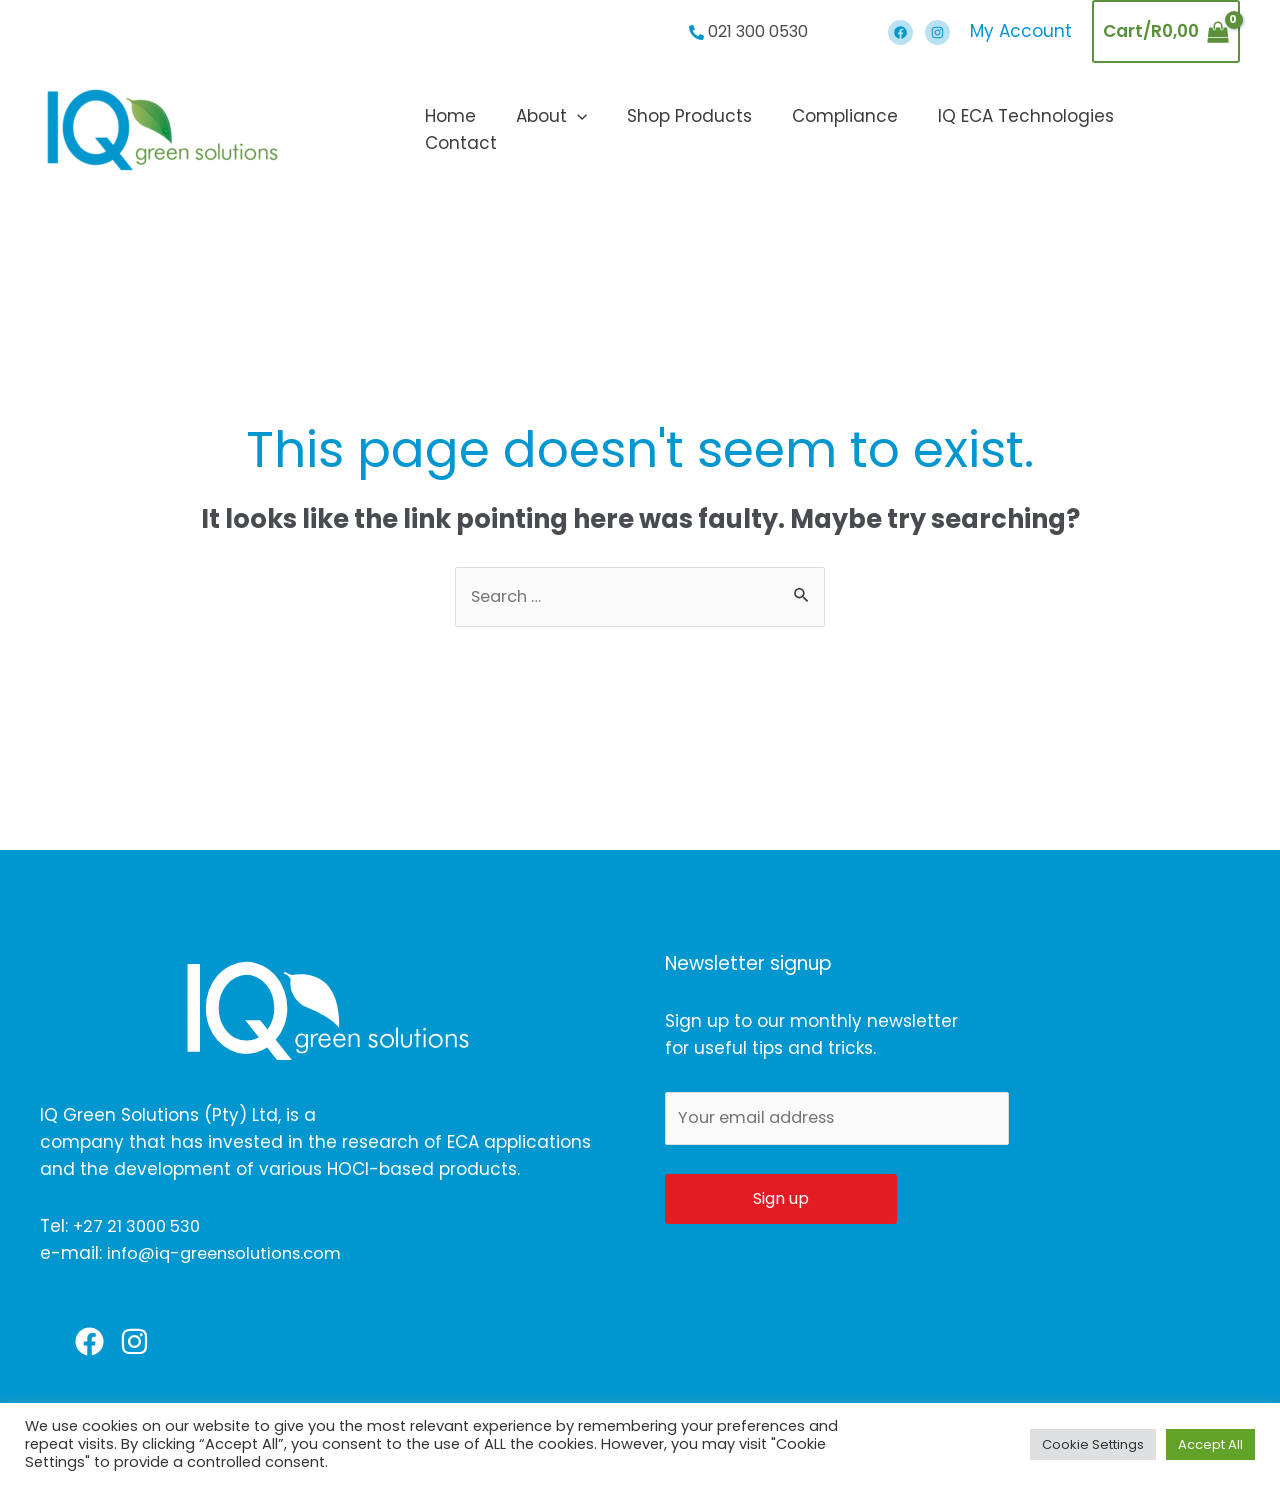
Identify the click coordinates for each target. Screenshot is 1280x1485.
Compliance (854, 130)
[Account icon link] (1021, 31)
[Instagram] (937, 32)
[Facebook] (900, 32)
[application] (598, 130)
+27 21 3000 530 (141, 1227)
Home (477, 130)
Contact (1187, 130)
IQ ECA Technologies (1029, 130)
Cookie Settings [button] (1093, 1444)
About (572, 130)
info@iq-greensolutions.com (230, 1254)
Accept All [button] (1210, 1444)
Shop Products (704, 130)
